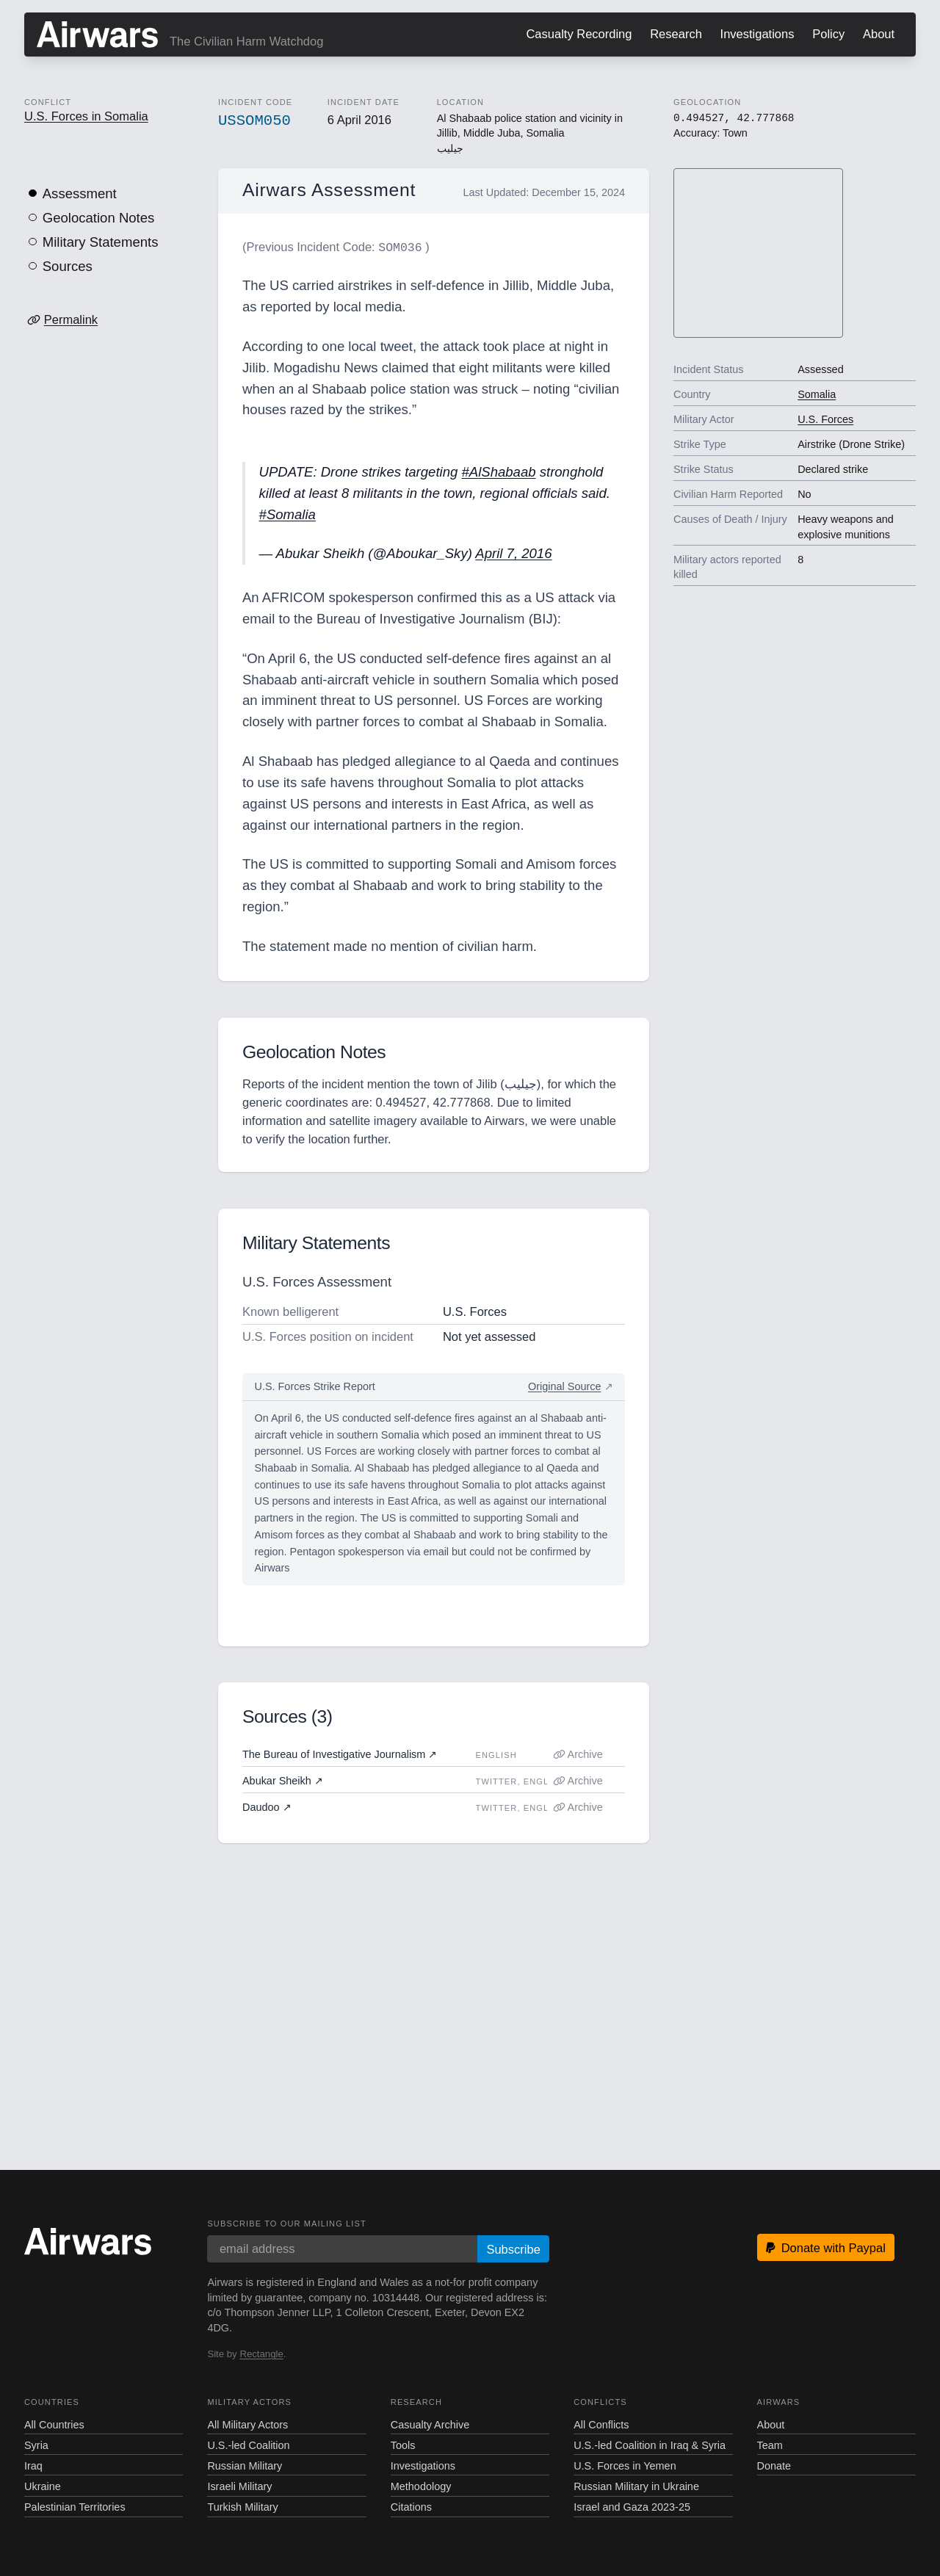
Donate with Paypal (826, 2246)
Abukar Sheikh (282, 1779)
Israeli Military (239, 2485)
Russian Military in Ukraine (636, 2485)
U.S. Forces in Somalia (86, 116)
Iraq (33, 2464)
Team (770, 2444)
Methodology (421, 2485)
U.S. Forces (825, 419)
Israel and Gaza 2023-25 (632, 2505)
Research (676, 33)
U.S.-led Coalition (248, 2444)
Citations (411, 2505)
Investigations (757, 33)
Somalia (817, 394)
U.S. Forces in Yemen (625, 2464)
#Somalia (287, 513)
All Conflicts (601, 2423)
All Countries (54, 2423)
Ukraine (42, 2485)
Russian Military (244, 2464)
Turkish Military (242, 2505)
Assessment (80, 193)
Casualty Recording (579, 33)
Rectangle (261, 2352)
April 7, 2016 (513, 552)
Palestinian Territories (75, 2505)
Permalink (71, 319)
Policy (828, 33)
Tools (403, 2444)
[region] (759, 254)
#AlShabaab (498, 470)
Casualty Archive (430, 2423)
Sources (68, 266)
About (878, 33)
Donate (774, 2464)
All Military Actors (247, 2423)
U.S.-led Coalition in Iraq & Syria (650, 2444)
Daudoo (267, 1806)
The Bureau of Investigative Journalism (339, 1753)
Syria (36, 2444)
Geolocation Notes (99, 217)
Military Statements (101, 242)
